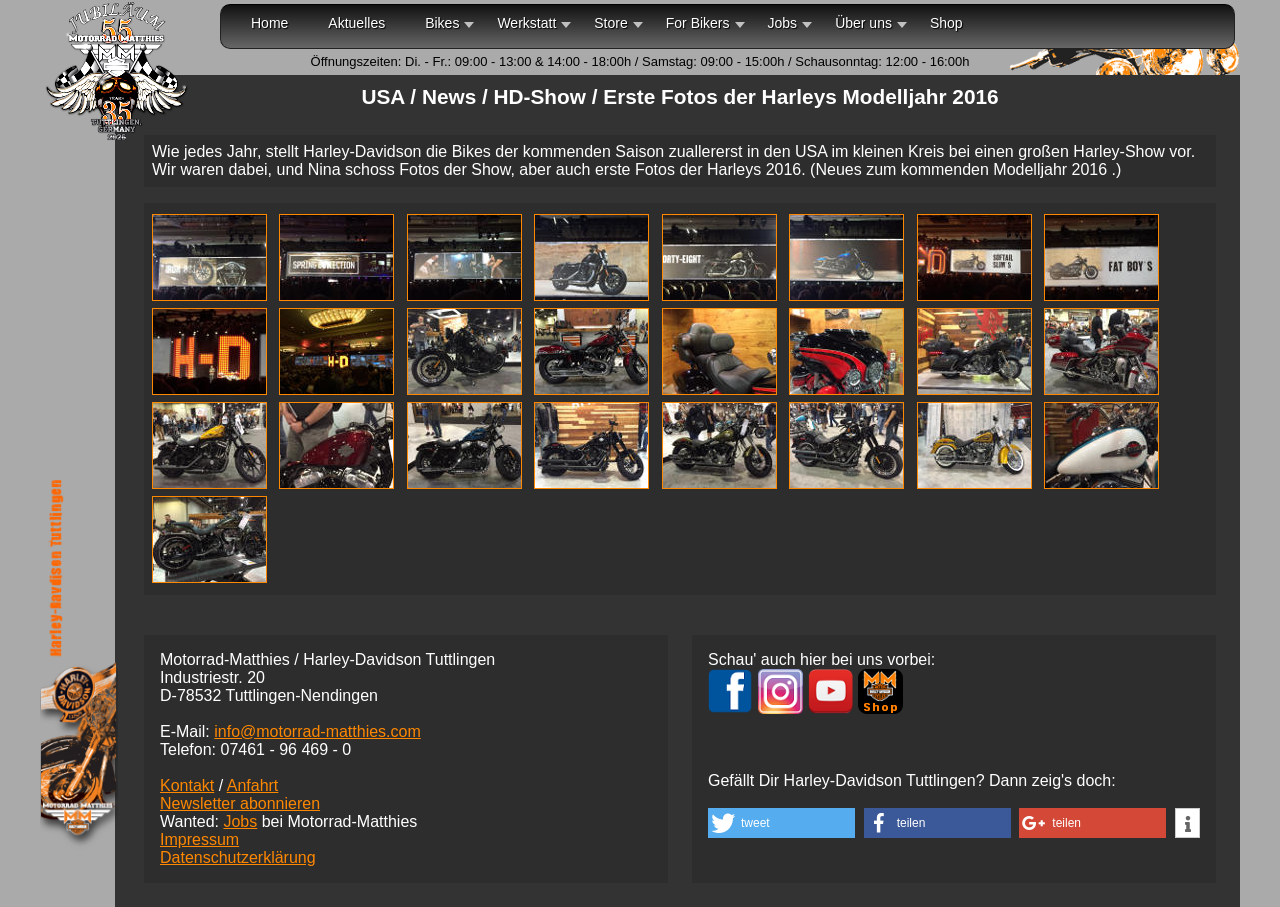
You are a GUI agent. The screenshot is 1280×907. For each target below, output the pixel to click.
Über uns (863, 23)
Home (269, 23)
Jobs (783, 23)
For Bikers (698, 23)
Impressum (199, 839)
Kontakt (187, 785)
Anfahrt (253, 785)
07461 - (285, 749)
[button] (781, 823)
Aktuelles (356, 23)
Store (610, 23)
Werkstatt (526, 23)
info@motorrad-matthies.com (317, 731)
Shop (946, 23)
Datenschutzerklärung (238, 857)
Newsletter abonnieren (240, 803)
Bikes (442, 23)
